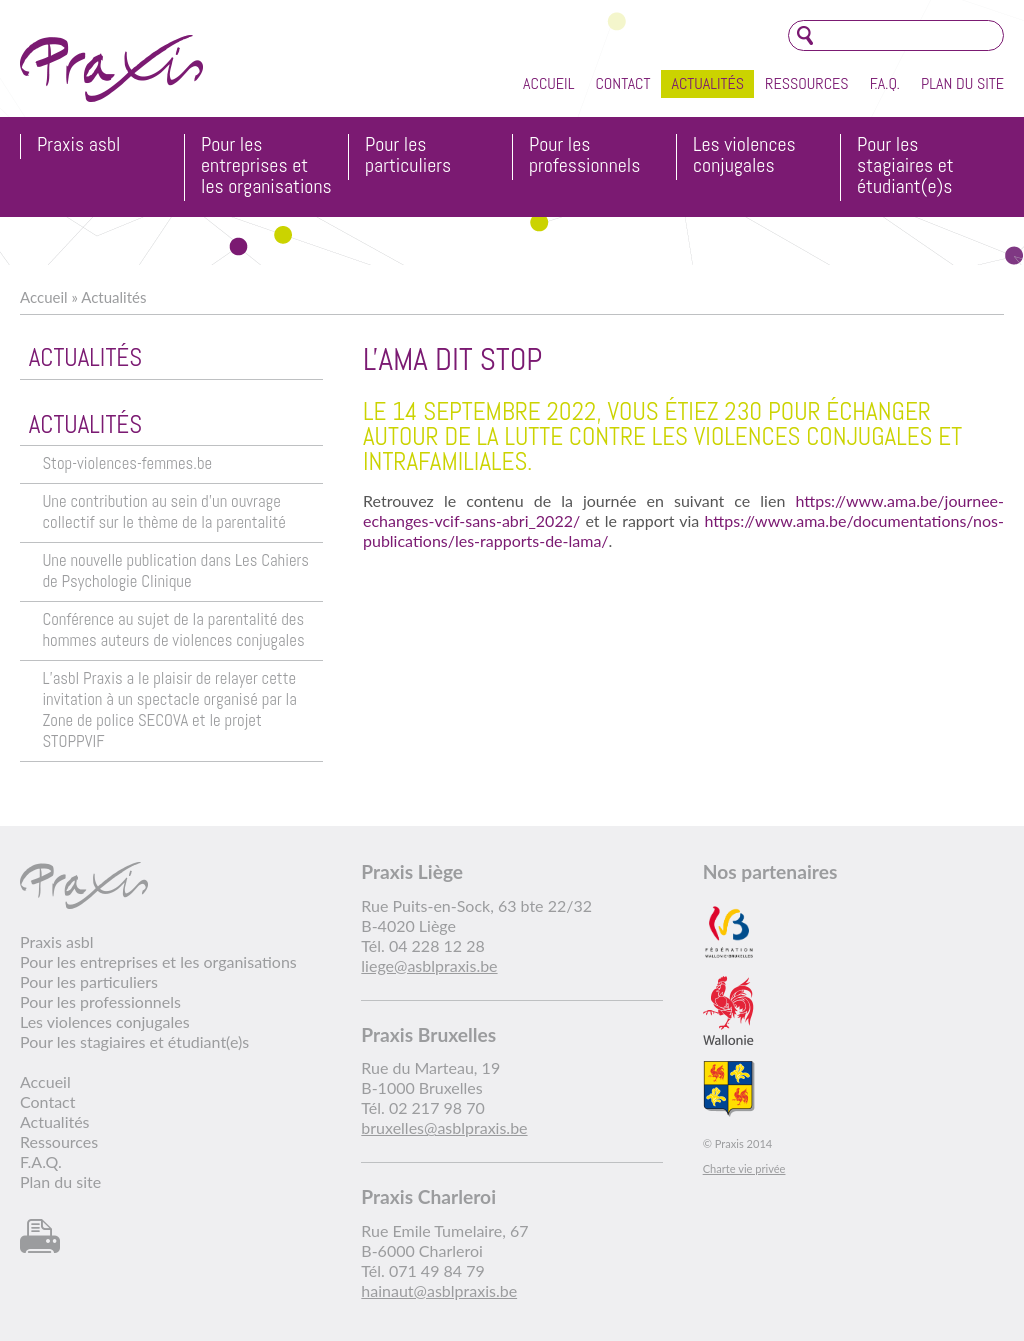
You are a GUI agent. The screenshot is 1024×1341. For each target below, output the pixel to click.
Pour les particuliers (408, 156)
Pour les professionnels (584, 156)
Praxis (111, 68)
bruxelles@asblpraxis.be (444, 1127)
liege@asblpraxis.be (429, 965)
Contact (622, 83)
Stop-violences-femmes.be (127, 463)
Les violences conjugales (744, 156)
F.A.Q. (885, 83)
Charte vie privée (744, 1168)
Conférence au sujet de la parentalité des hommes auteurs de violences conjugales (173, 630)
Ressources (807, 83)
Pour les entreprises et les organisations (266, 166)
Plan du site (962, 83)
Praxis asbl (78, 145)
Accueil (548, 83)
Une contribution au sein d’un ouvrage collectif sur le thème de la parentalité (164, 512)
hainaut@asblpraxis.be (439, 1290)
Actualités (707, 83)
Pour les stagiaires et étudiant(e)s (905, 166)
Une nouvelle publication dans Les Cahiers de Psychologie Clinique (175, 571)
